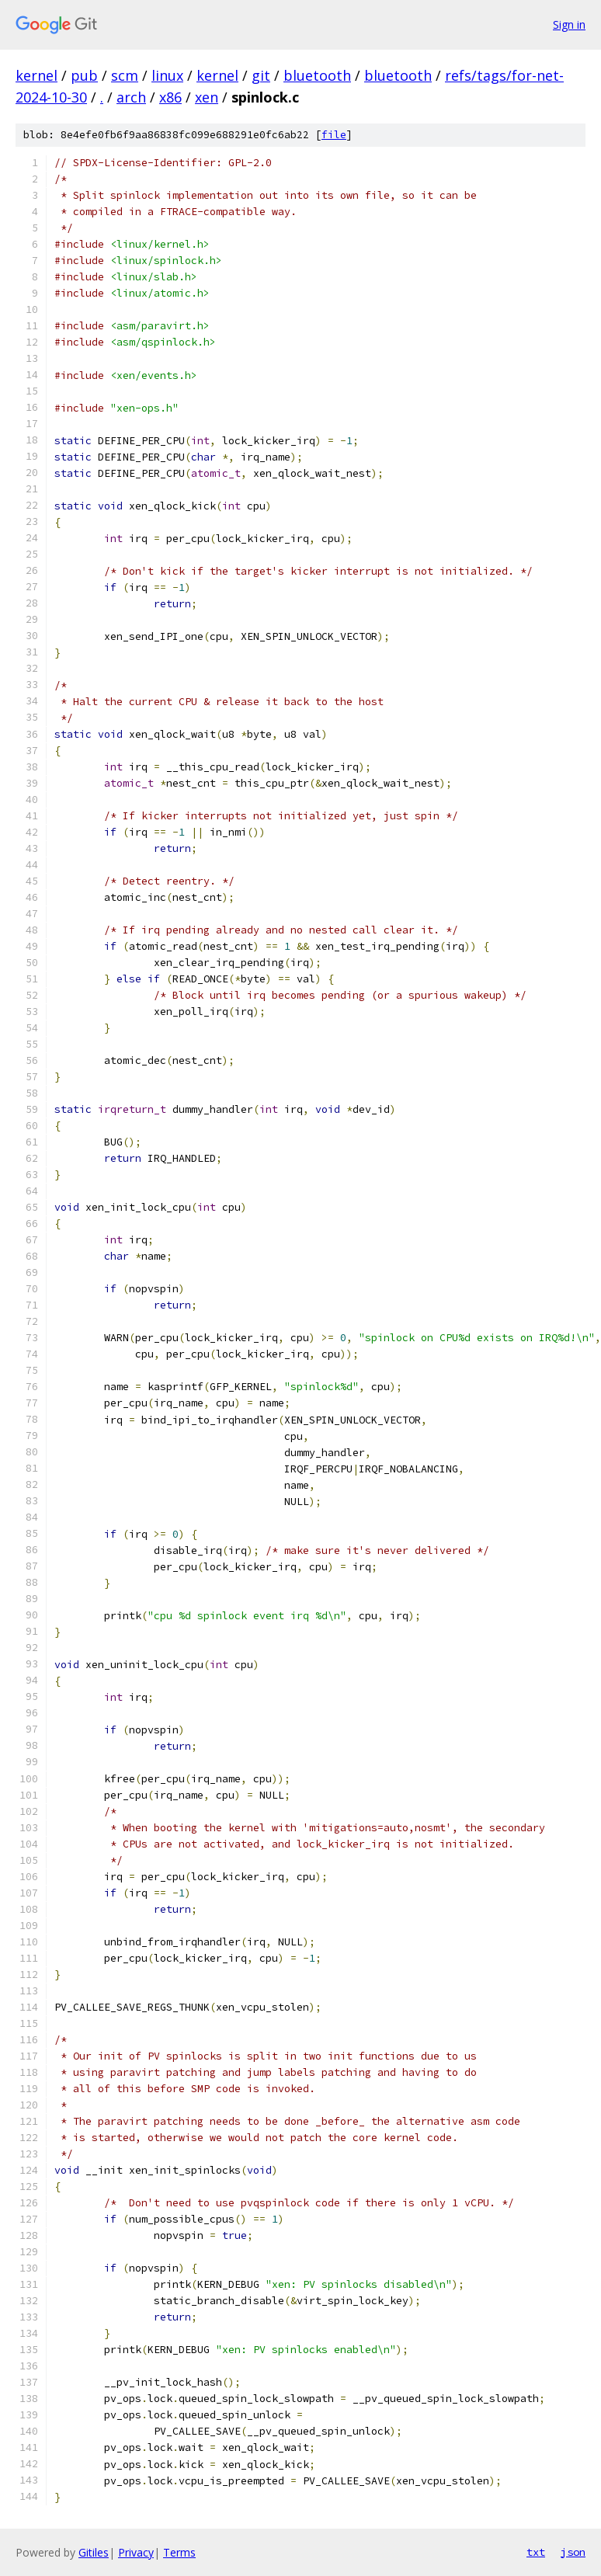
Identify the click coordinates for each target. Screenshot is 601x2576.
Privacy (136, 2552)
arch (131, 97)
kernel (36, 75)
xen (206, 97)
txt (535, 2552)
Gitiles (93, 2552)
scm (124, 75)
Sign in (569, 24)
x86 (170, 97)
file (333, 134)
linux (167, 75)
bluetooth (317, 75)
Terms (179, 2552)
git (261, 75)
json (573, 2552)
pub (84, 75)
